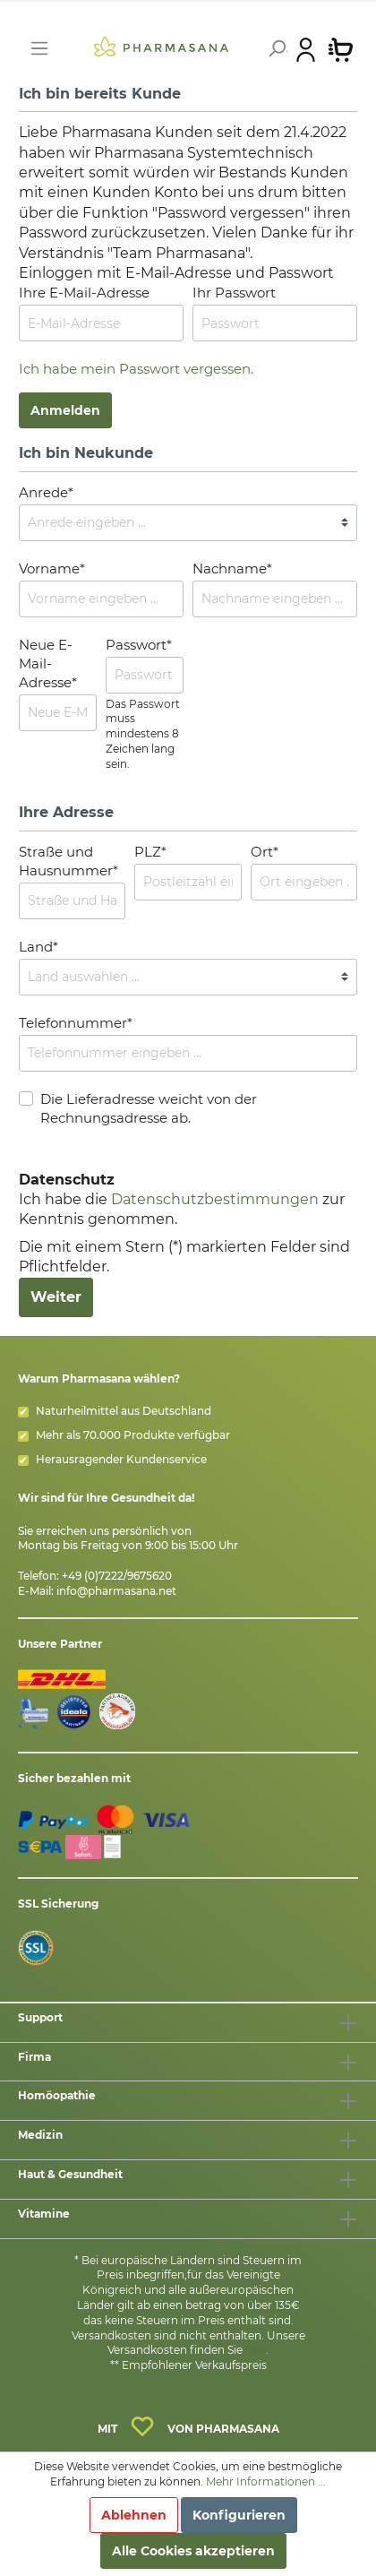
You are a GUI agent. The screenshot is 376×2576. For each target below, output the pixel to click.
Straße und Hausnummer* (68, 861)
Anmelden (65, 410)
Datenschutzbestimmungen (215, 1199)
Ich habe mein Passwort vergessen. (136, 368)
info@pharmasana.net (116, 1591)
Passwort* (139, 644)
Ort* (264, 851)
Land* (38, 946)
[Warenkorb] (340, 48)
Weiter (55, 1296)
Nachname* (232, 568)
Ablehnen (134, 2515)
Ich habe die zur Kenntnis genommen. (182, 1199)
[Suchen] (274, 48)
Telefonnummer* (75, 1022)
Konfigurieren (239, 2515)
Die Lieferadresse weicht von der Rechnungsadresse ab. (148, 1108)
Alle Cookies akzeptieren (193, 2551)
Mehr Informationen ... (266, 2481)
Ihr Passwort (234, 292)
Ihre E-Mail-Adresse (84, 292)
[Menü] (39, 48)
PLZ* (150, 851)
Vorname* (52, 568)
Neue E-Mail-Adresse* (48, 663)
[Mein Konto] (305, 48)
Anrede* (46, 492)
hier (255, 2349)
